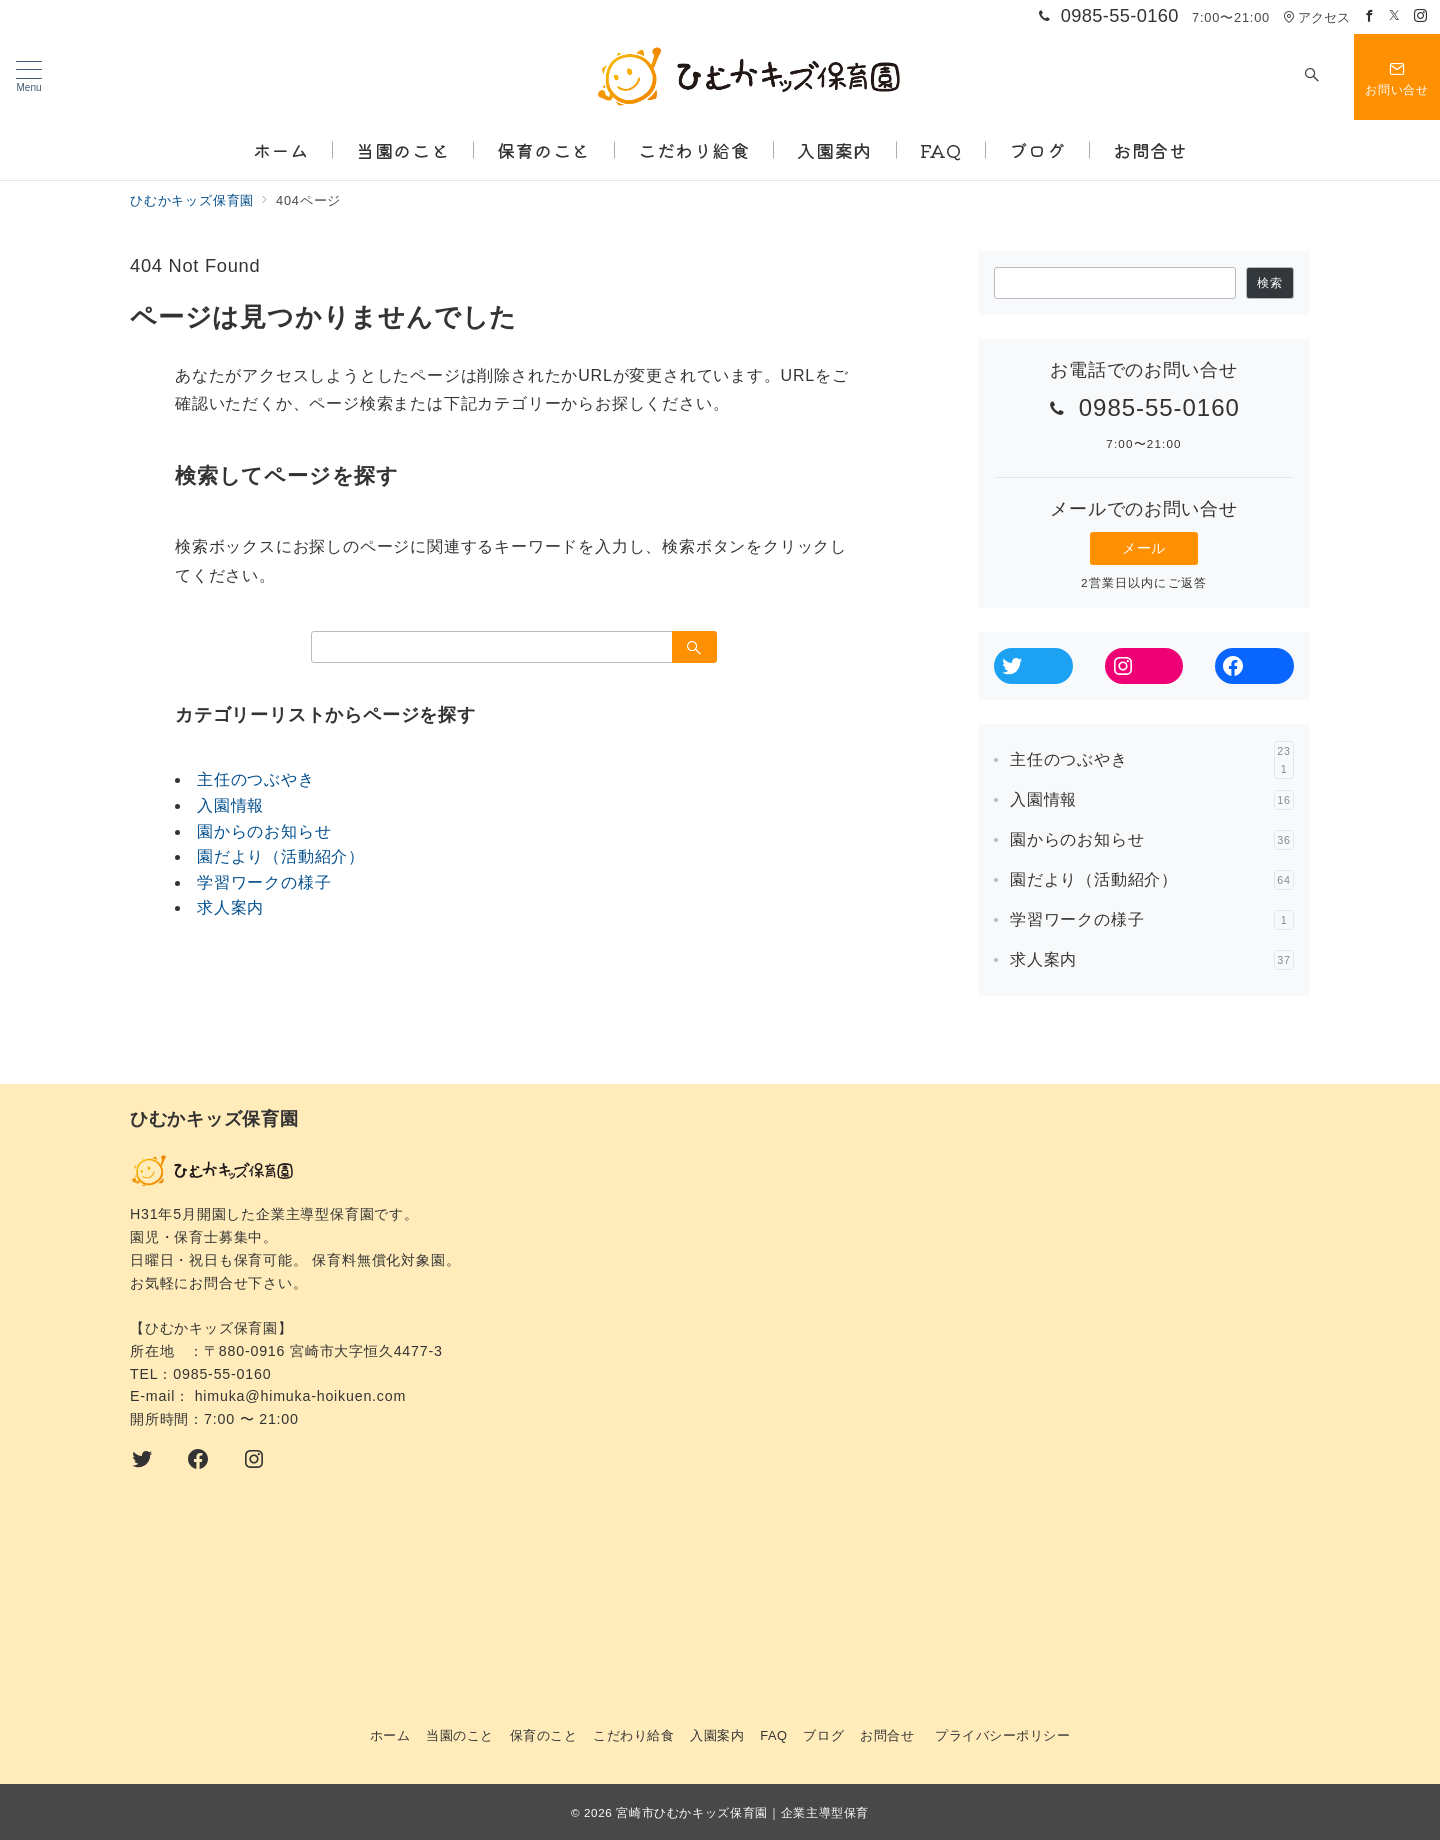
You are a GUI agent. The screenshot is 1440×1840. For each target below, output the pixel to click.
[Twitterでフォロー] (1395, 16)
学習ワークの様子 (264, 882)
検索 (1270, 282)
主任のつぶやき (256, 779)
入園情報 (230, 805)
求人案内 (230, 907)
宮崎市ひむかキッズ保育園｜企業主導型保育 (742, 1812)
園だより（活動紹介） (281, 856)
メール (1144, 548)
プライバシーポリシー (1002, 1735)
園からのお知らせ (264, 831)
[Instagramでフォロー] (1421, 16)
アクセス (1316, 17)
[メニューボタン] (29, 77)
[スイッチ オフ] (1312, 77)
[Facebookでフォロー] (1370, 16)
